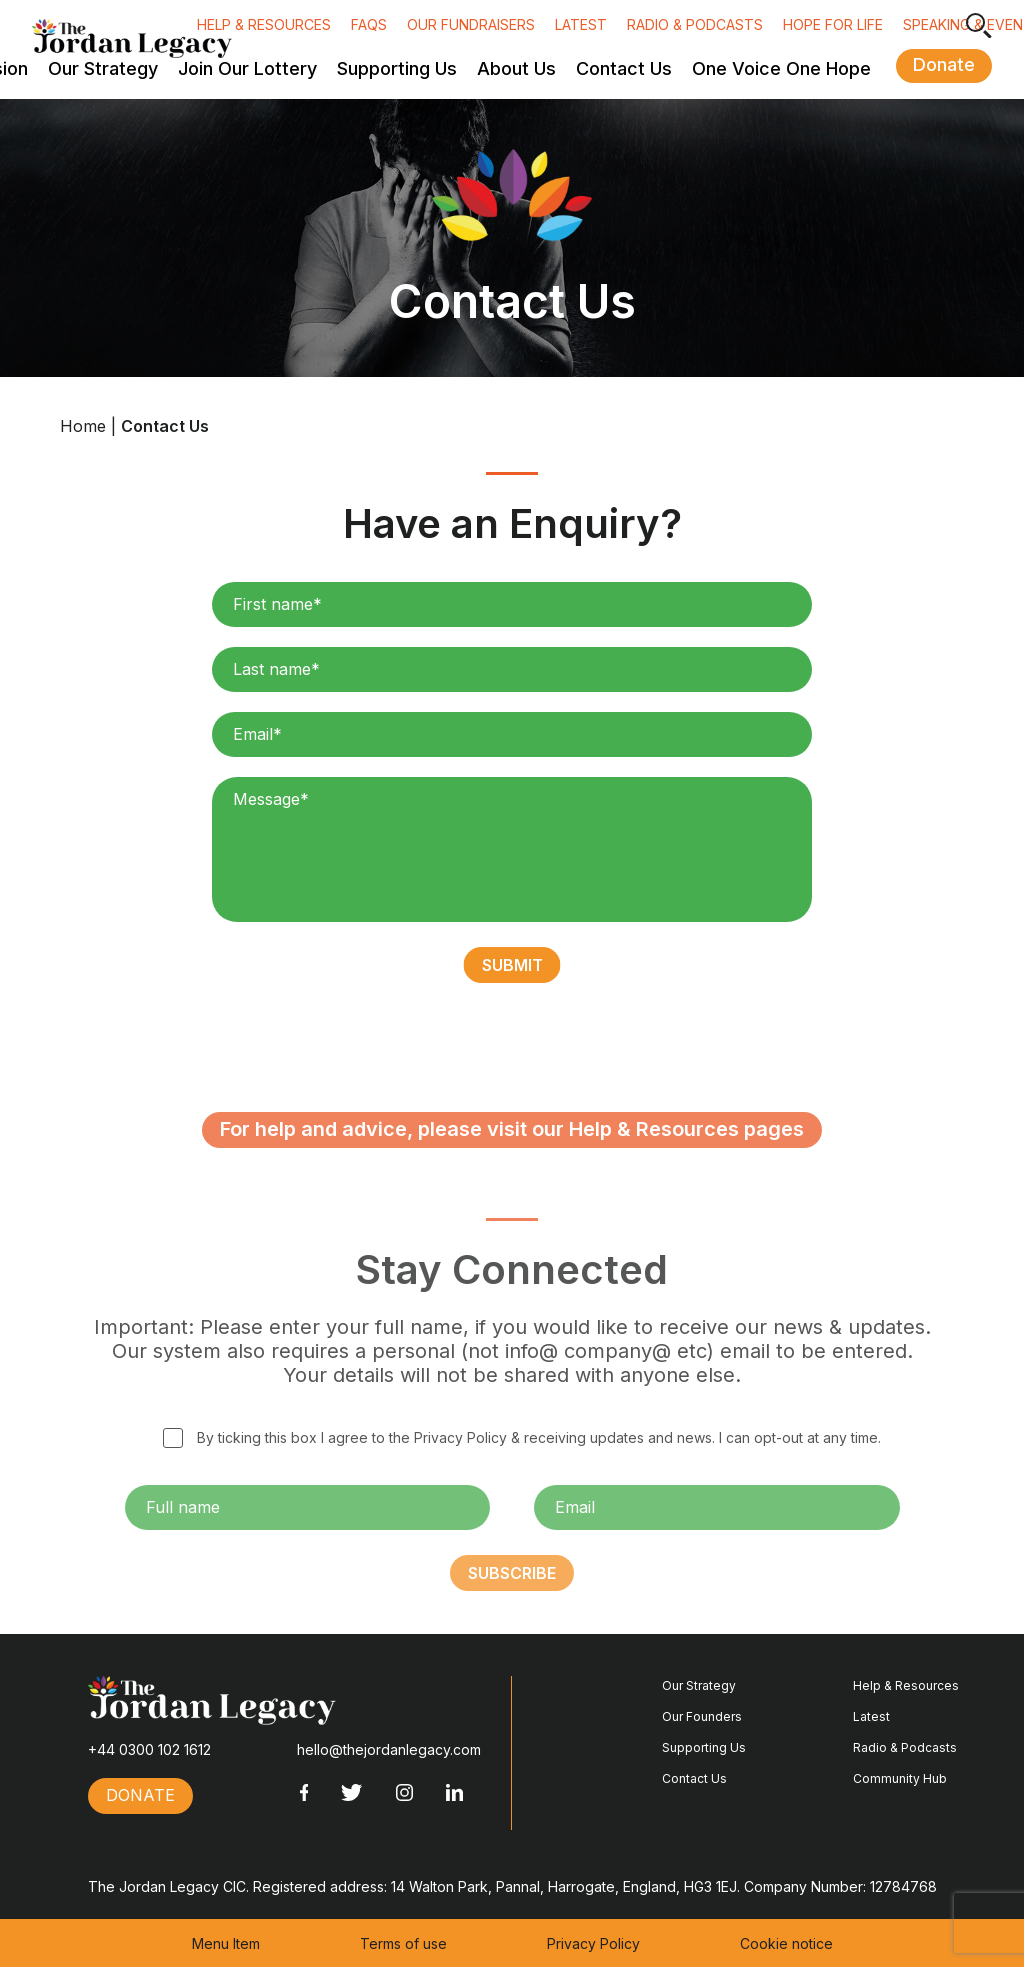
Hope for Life (833, 24)
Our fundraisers (471, 24)
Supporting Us (397, 69)
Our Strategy (103, 69)
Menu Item (226, 1943)
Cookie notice (786, 1943)
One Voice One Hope (781, 69)
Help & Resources (264, 24)
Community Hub (900, 1778)
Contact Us (624, 69)
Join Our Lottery (247, 69)
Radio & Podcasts (695, 24)
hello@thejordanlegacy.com (389, 1749)
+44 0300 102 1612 (149, 1749)
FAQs (369, 24)
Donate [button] (944, 64)
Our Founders (702, 1716)
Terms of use (403, 1943)
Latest (581, 24)
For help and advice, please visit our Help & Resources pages (512, 1161)
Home (83, 426)
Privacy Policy (593, 1943)
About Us (516, 69)
